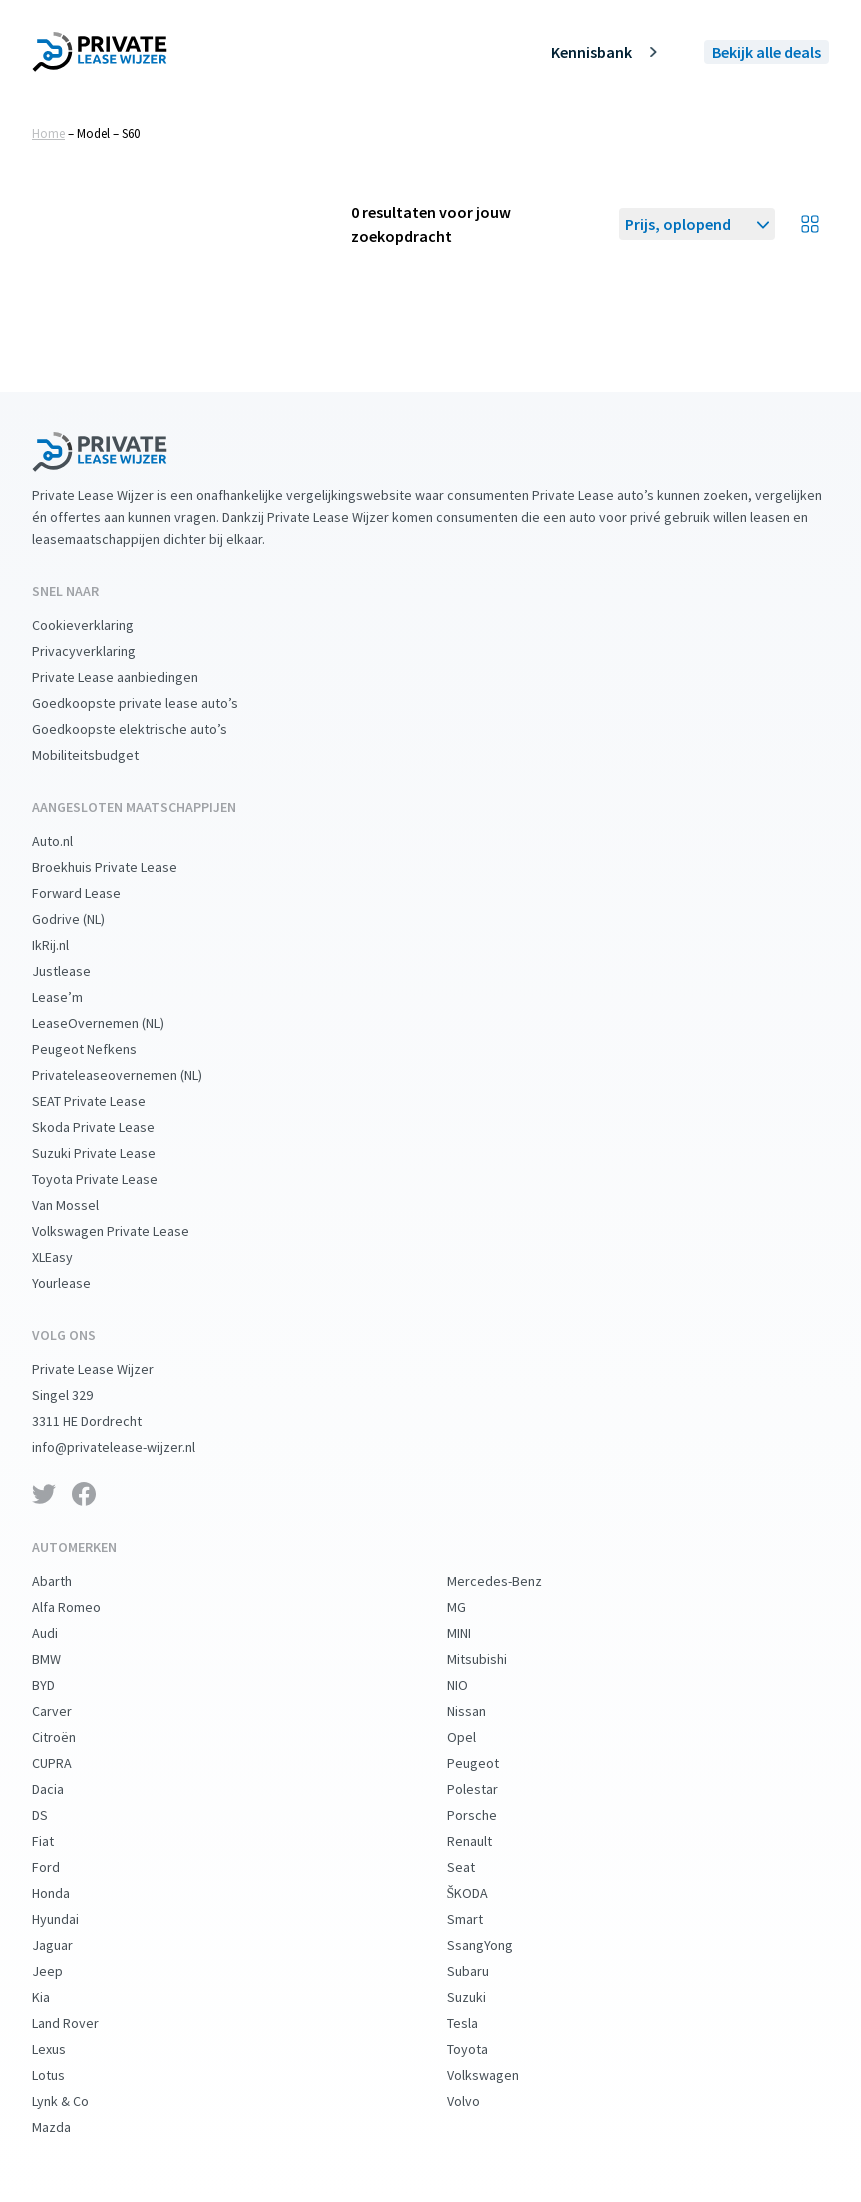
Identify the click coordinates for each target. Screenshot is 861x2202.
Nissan (482, 1711)
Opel (477, 1737)
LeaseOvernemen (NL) (114, 1023)
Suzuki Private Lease (110, 1153)
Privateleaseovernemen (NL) (133, 1075)
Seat (477, 1867)
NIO (473, 1685)
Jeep (63, 1971)
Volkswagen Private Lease (126, 1231)
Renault (485, 1841)
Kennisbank (607, 52)
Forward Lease (92, 893)
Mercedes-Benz (510, 1581)
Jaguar (68, 1945)
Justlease (77, 971)
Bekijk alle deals (766, 52)
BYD (59, 1685)
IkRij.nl (66, 945)
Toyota (483, 2049)
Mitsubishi (493, 1659)
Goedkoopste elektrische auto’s (145, 729)
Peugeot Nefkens (100, 1049)
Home (48, 133)
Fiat (59, 1841)
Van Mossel (81, 1205)
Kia (57, 1997)
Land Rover (81, 2023)
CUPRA (68, 1763)
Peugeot (489, 1763)
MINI (475, 1633)
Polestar (488, 1789)
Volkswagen (499, 2075)
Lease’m (73, 997)
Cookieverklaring (99, 625)
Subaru (484, 1971)
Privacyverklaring (100, 651)
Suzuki (482, 1997)
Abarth (68, 1581)
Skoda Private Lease (109, 1127)
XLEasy (68, 1257)
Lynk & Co (76, 2101)
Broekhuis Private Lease (120, 867)
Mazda (67, 2127)
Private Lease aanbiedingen (131, 677)
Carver (68, 1711)
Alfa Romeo (82, 1607)
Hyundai (71, 1919)
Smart (481, 1919)
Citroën (70, 1737)
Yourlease (77, 1283)
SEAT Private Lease (105, 1101)
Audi (61, 1633)
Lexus (65, 2049)
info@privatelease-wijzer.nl (129, 1447)
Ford (62, 1867)
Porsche (488, 1815)
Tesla (478, 2023)
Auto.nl (68, 841)
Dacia (64, 1789)
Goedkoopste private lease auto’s (151, 703)
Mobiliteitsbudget (101, 755)
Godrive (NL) (84, 919)
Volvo (479, 2101)
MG (472, 1607)
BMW (62, 1659)
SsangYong (496, 1945)
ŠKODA (484, 1893)
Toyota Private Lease (111, 1179)
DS (56, 1815)
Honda (67, 1893)
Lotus (64, 2075)
